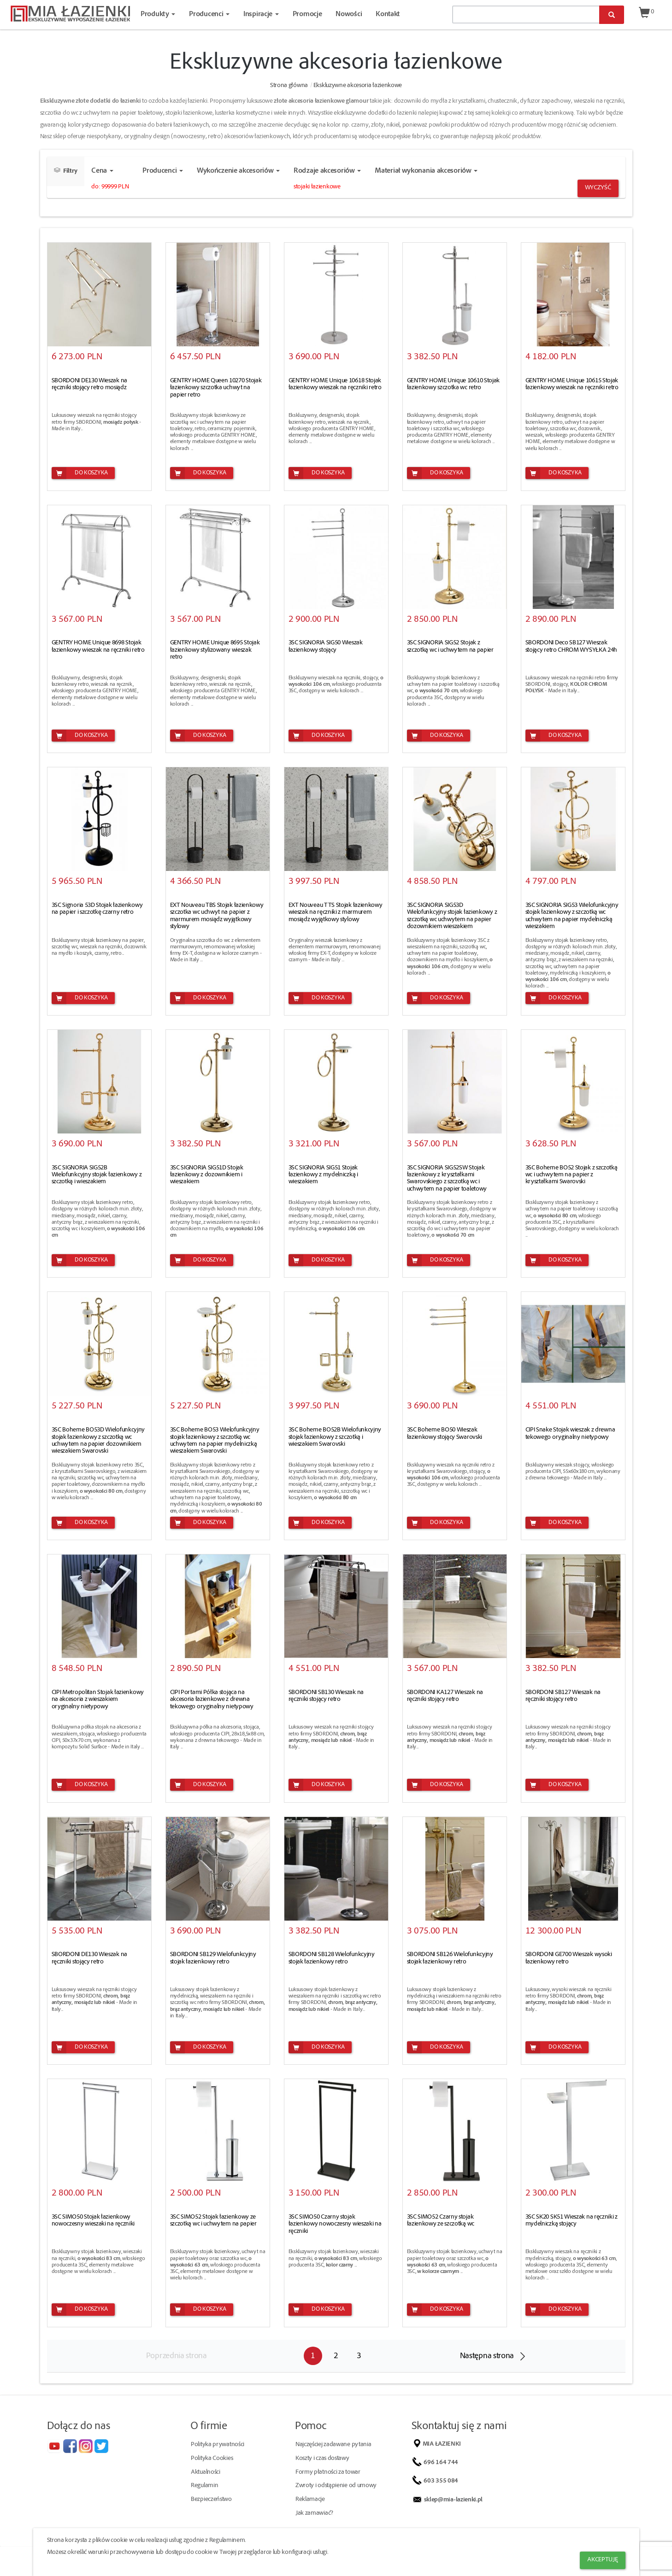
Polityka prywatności (217, 2445)
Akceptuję (602, 2560)
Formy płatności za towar (327, 2472)
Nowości (349, 14)
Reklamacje (310, 2499)
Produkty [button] (158, 14)
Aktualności (205, 2472)
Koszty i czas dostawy (322, 2458)
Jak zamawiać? (314, 2513)
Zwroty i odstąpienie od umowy (336, 2486)
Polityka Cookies (212, 2458)
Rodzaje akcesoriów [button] (327, 171)
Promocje (307, 14)
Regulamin (204, 2486)
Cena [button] (102, 171)
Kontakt (388, 14)
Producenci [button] (209, 14)
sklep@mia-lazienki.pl (454, 2500)
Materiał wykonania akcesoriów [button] (426, 171)
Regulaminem (227, 2540)
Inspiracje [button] (261, 14)
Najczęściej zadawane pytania (333, 2445)
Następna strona (487, 2356)
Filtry (66, 171)
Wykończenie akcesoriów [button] (238, 171)
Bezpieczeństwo (211, 2499)
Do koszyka (80, 473)
